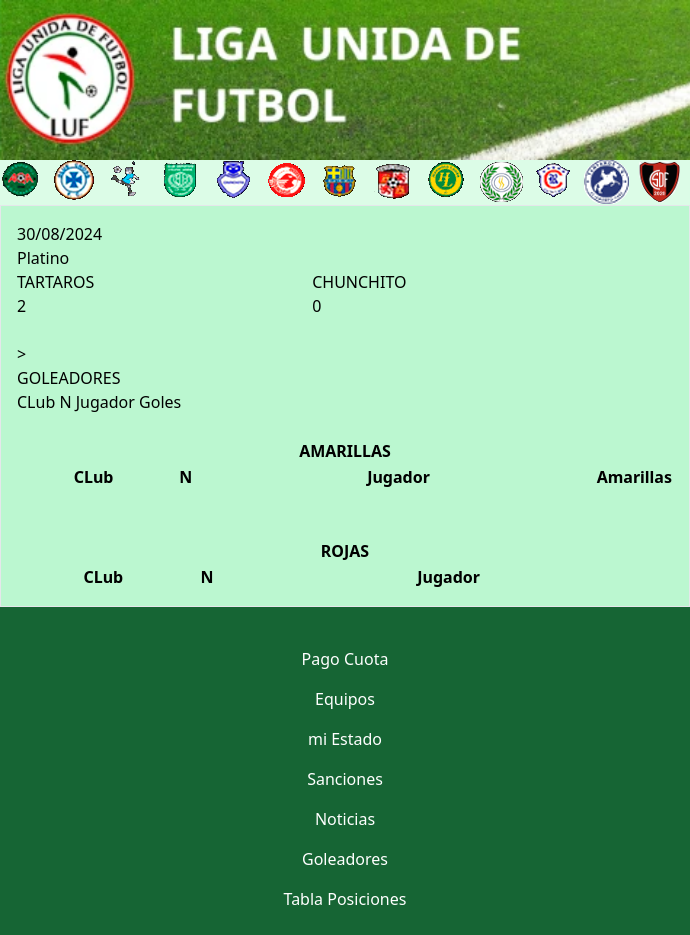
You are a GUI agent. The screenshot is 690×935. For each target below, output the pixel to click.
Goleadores (345, 859)
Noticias (345, 819)
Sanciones (345, 779)
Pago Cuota (345, 659)
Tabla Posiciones (345, 899)
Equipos (345, 699)
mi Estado (345, 739)
